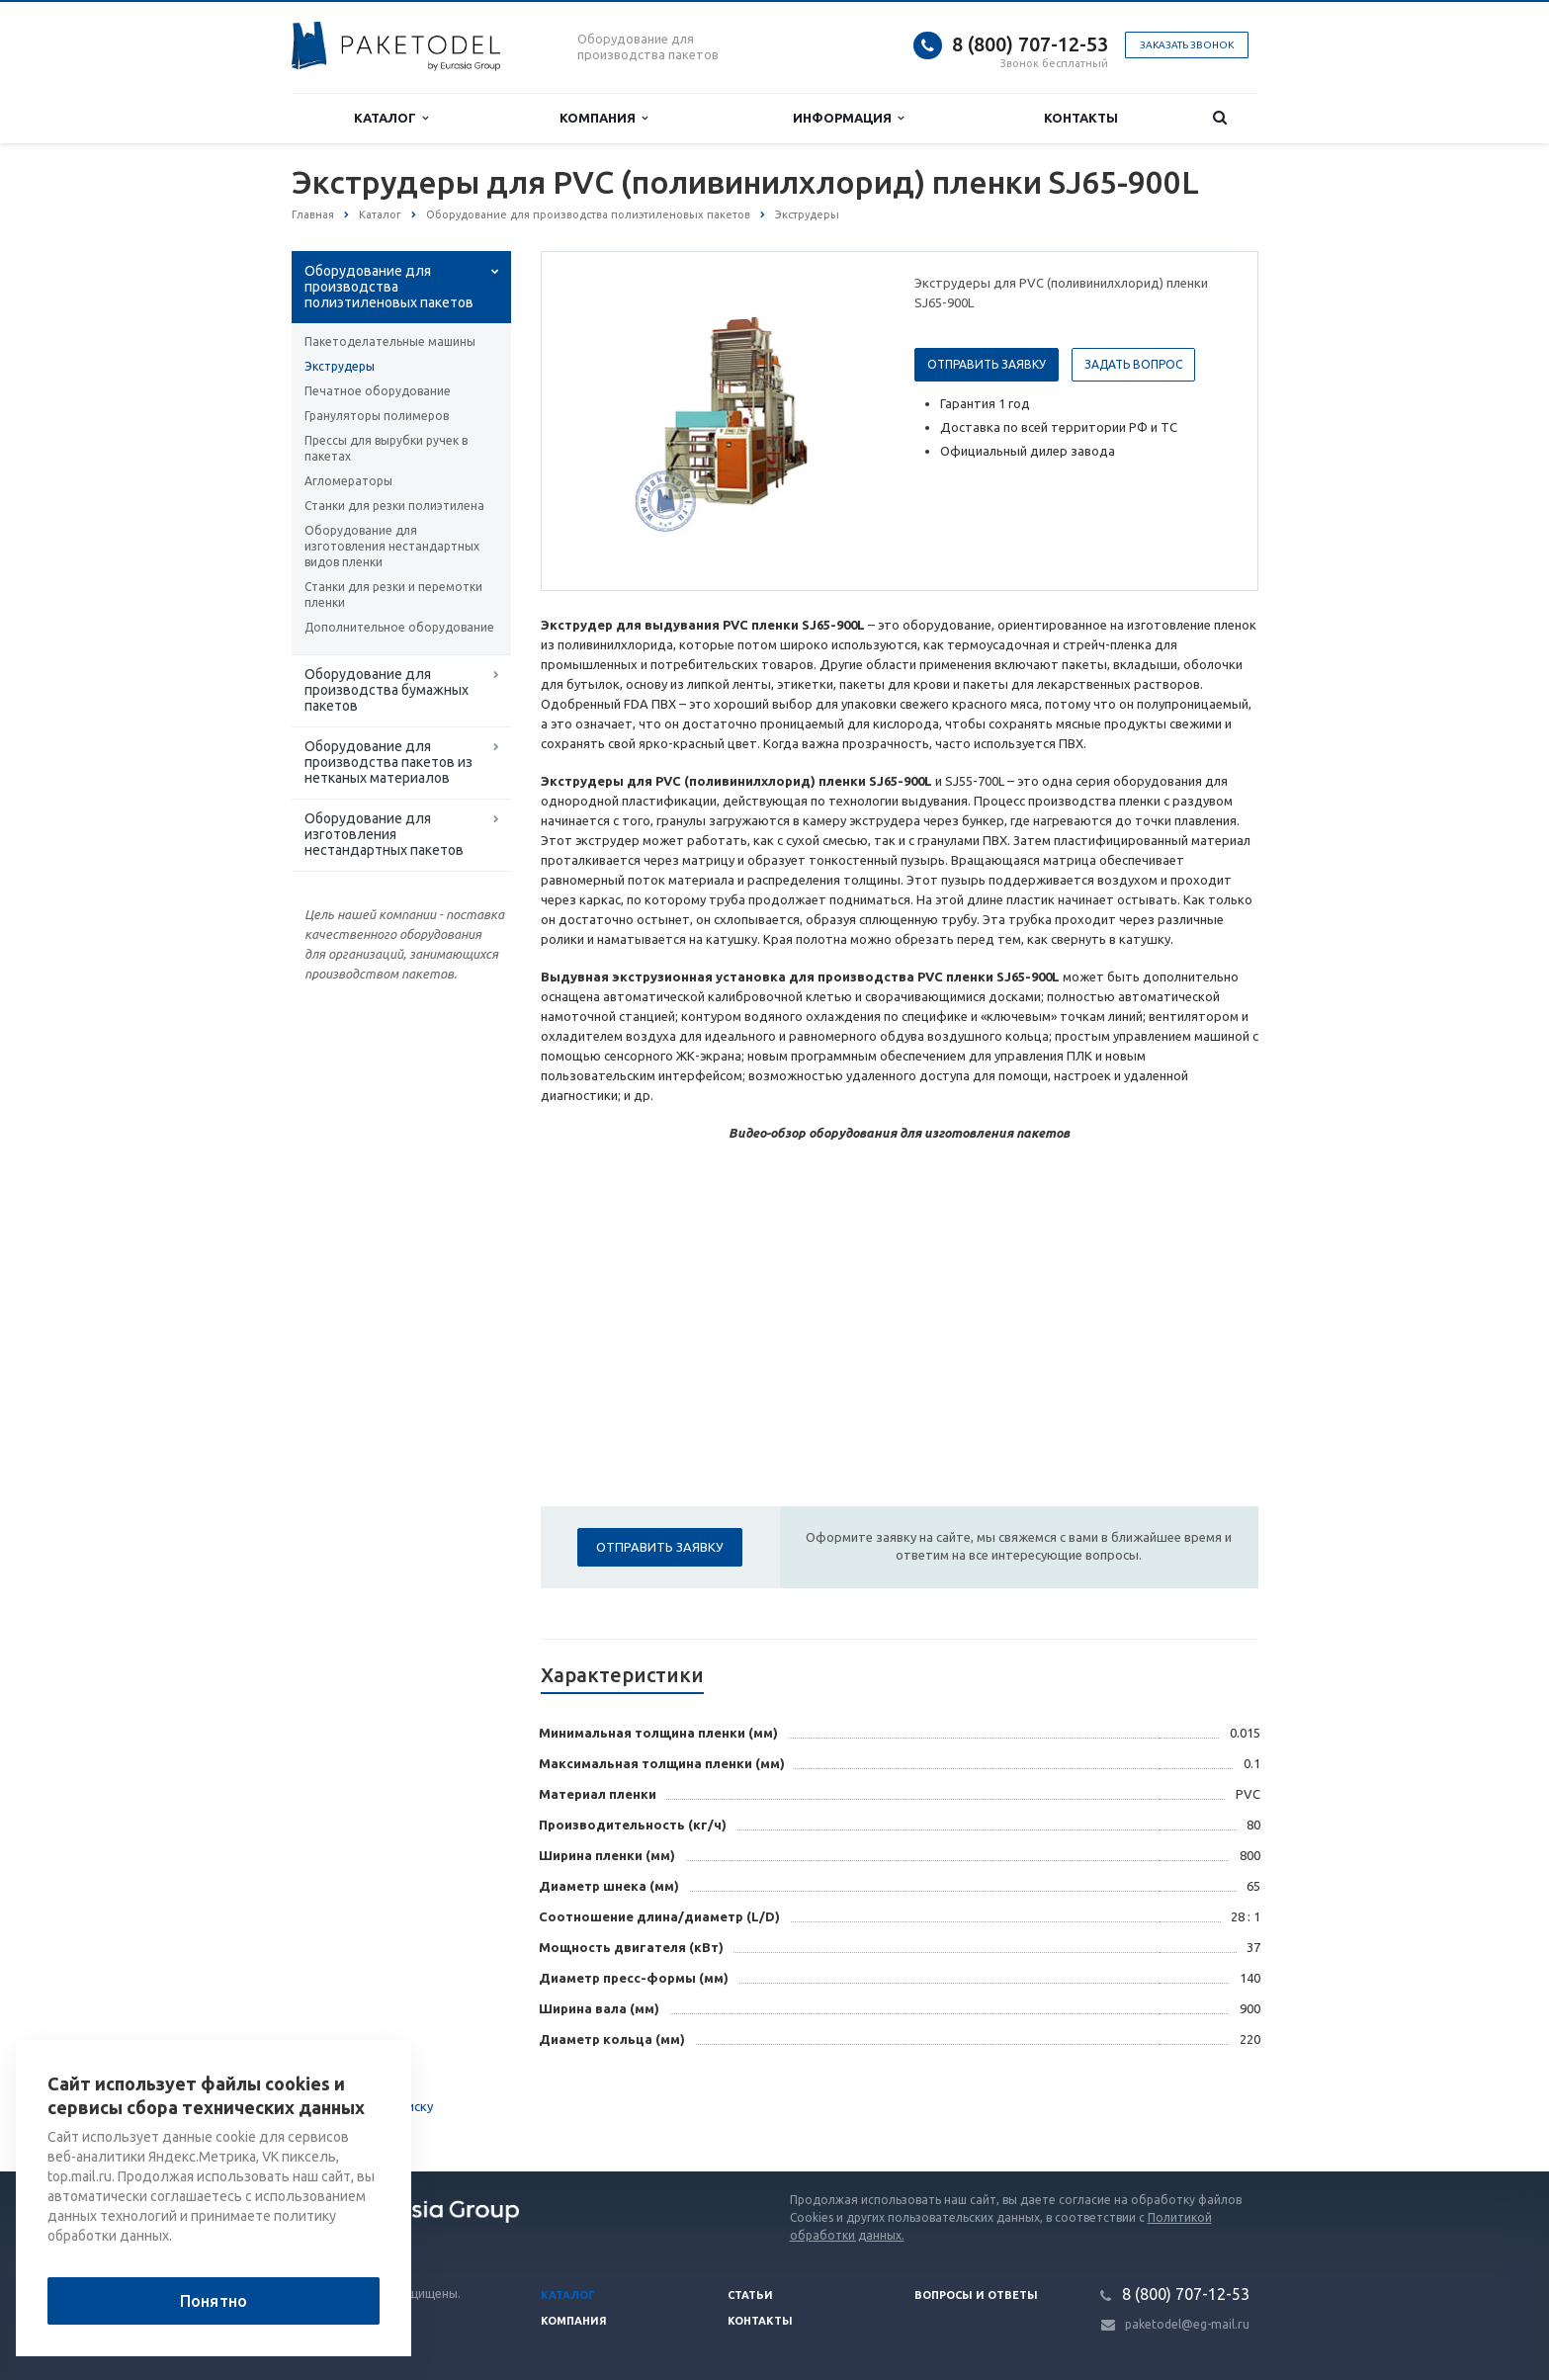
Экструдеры (339, 366)
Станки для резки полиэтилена (394, 505)
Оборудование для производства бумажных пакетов (386, 690)
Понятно (213, 2301)
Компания (603, 118)
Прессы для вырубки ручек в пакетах (386, 448)
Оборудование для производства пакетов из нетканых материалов (388, 762)
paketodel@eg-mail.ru (1187, 2324)
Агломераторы (348, 480)
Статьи (750, 2295)
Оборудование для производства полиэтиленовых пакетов (388, 286)
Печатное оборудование (377, 390)
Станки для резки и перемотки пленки (393, 594)
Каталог (391, 118)
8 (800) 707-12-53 (1030, 44)
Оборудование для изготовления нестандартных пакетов (384, 834)
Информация (848, 118)
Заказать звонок (1187, 45)
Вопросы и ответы (976, 2295)
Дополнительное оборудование (399, 627)
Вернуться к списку (355, 2108)
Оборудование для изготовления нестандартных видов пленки (391, 546)
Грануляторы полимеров (376, 415)
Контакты (1081, 118)
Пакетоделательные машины (389, 341)
